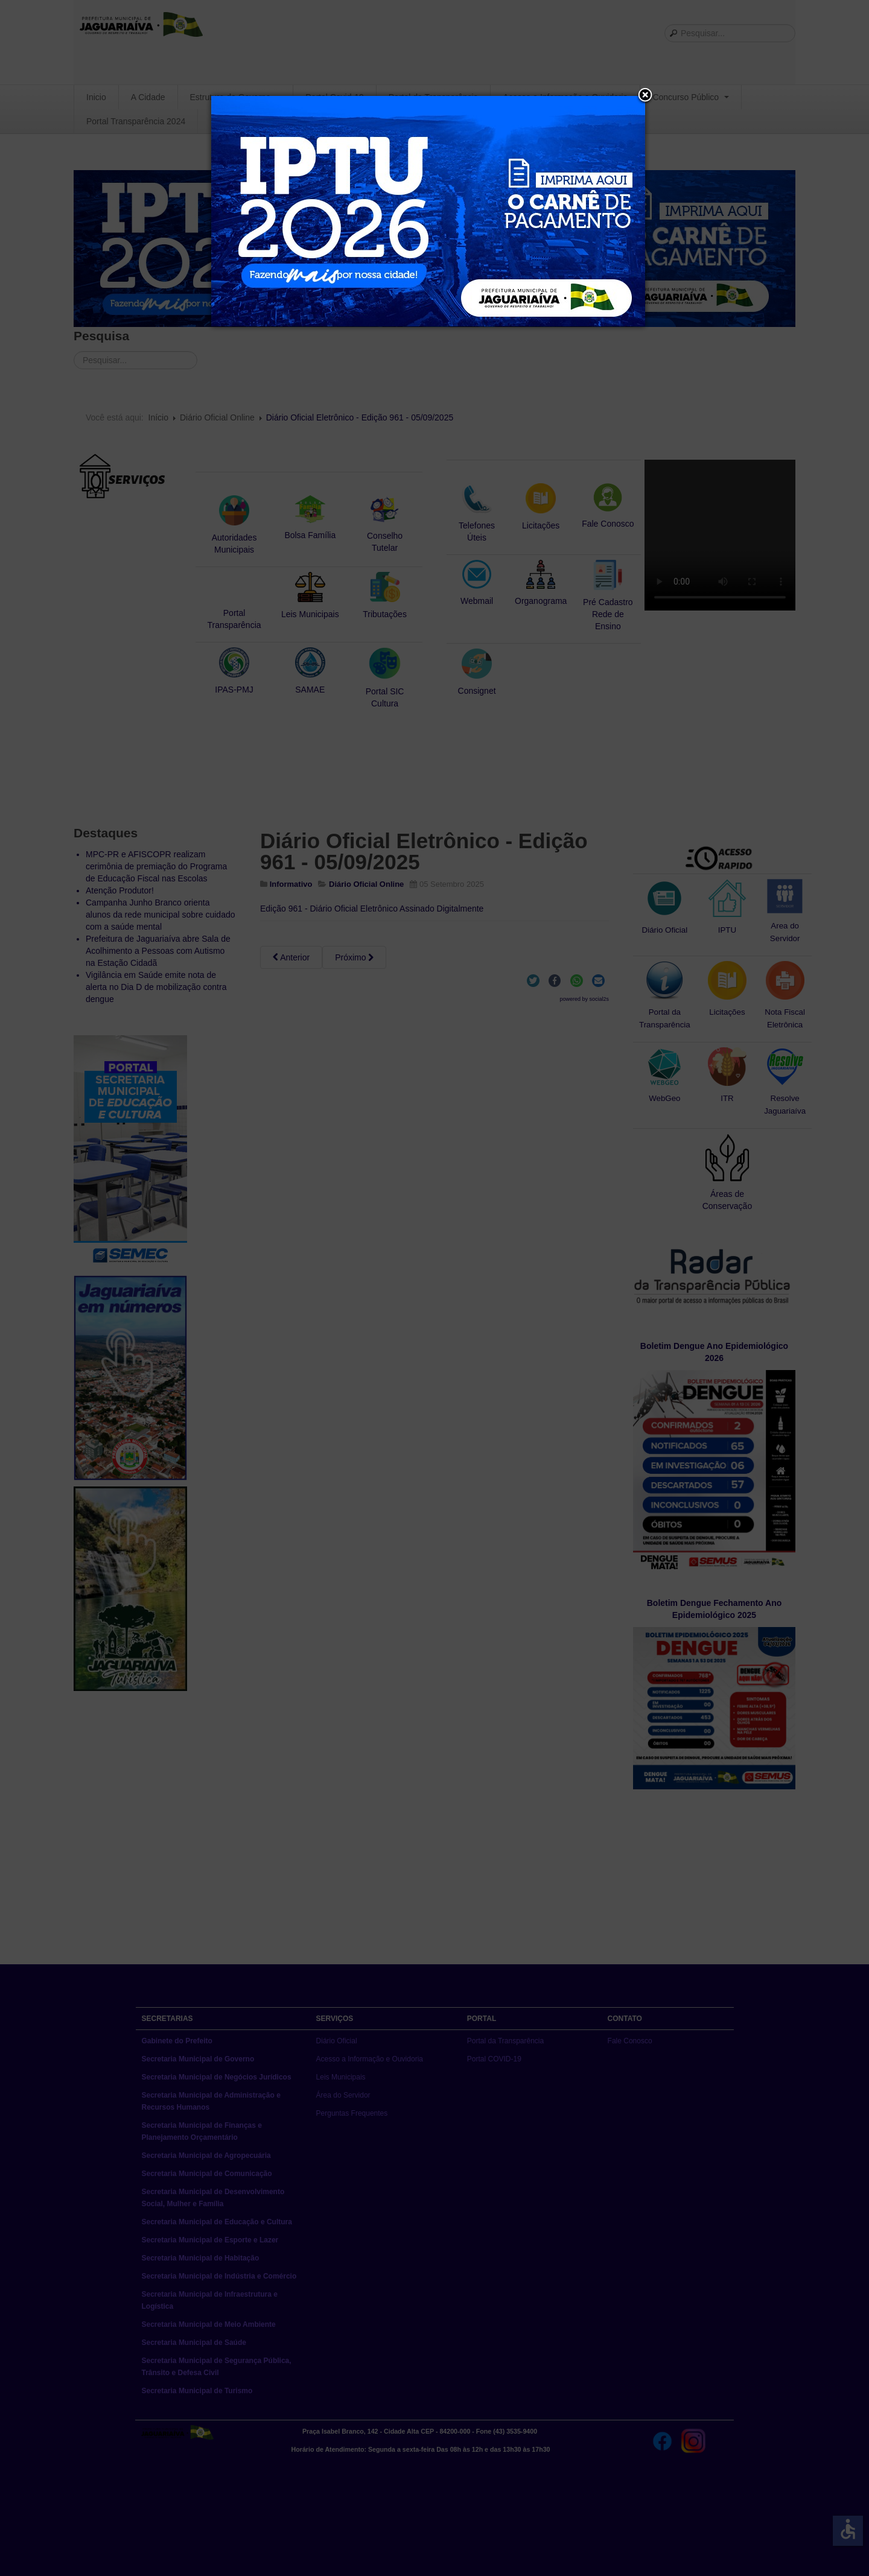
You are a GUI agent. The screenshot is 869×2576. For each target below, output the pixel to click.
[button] (645, 96)
